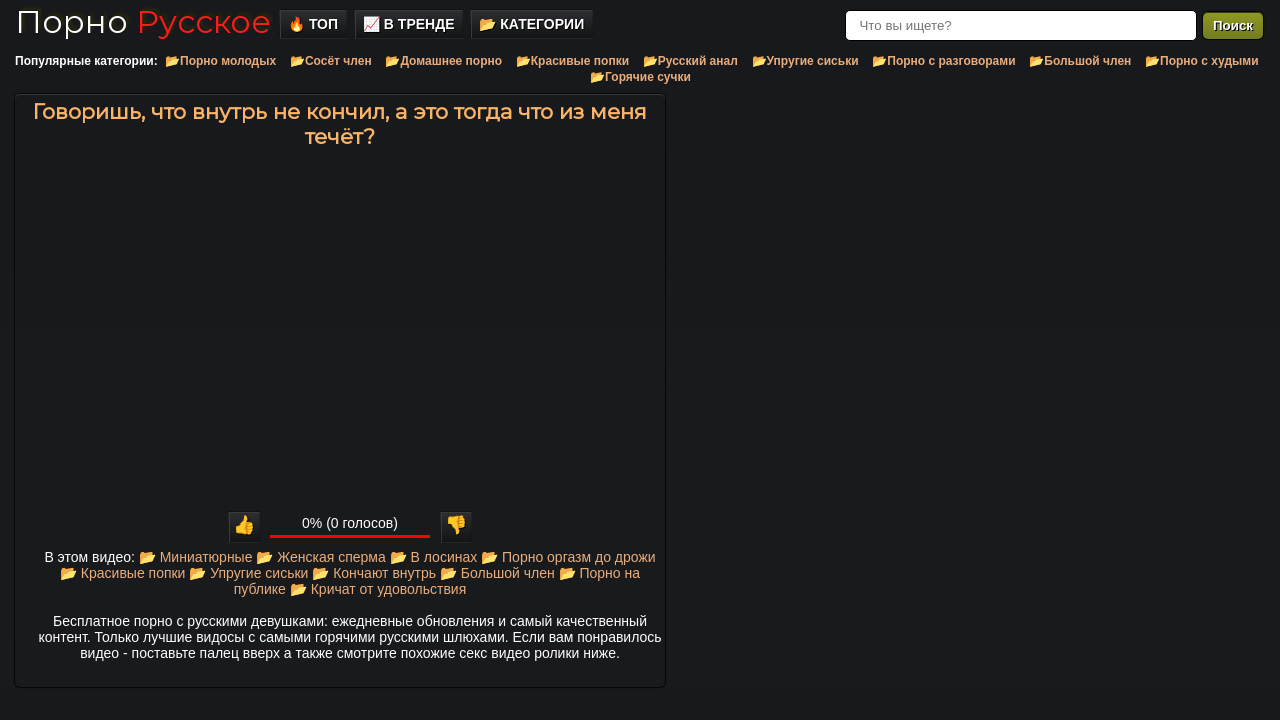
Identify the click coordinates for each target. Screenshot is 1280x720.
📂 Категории (531, 24)
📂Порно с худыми (1202, 61)
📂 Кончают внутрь (374, 573)
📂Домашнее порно (443, 61)
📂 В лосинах (434, 557)
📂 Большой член (497, 573)
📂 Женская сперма (320, 557)
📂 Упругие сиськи (248, 573)
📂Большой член (1080, 61)
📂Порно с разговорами (943, 61)
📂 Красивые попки (123, 573)
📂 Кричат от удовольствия (378, 589)
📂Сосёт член (331, 61)
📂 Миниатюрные (196, 557)
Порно (143, 21)
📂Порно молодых (220, 61)
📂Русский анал (690, 61)
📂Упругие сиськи (805, 61)
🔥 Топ (313, 24)
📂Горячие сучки (640, 77)
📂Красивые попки (572, 61)
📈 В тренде (409, 24)
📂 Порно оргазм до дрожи (568, 557)
